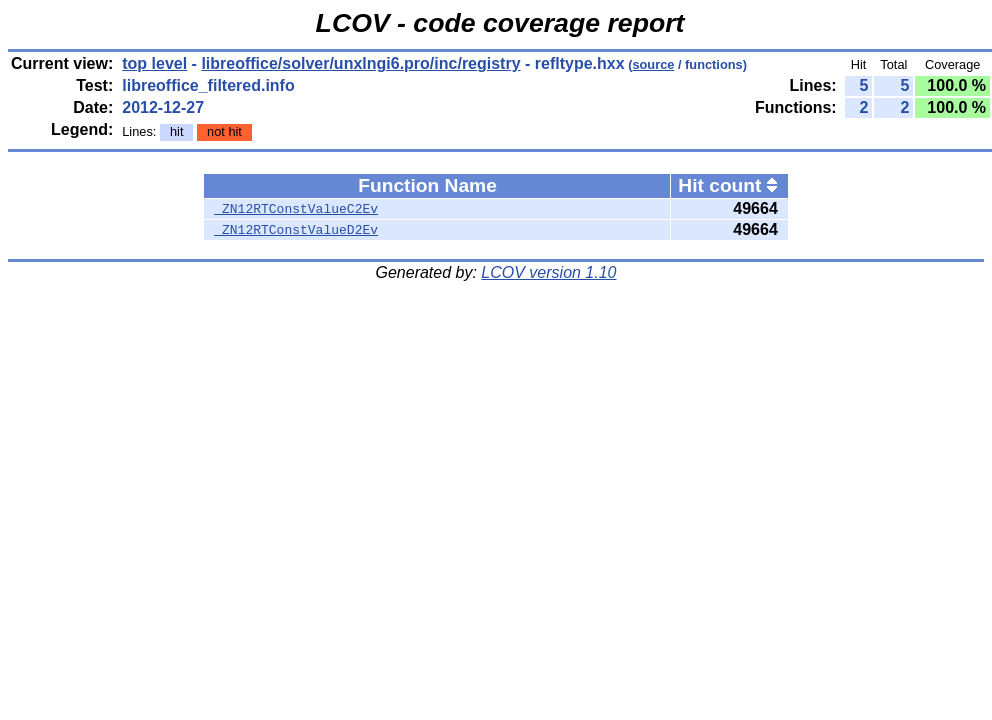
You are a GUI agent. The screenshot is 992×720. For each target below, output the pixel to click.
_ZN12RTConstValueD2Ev (296, 230)
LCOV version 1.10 (548, 272)
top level (154, 63)
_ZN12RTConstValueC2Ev (296, 209)
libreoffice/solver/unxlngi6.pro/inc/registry (360, 63)
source (653, 64)
